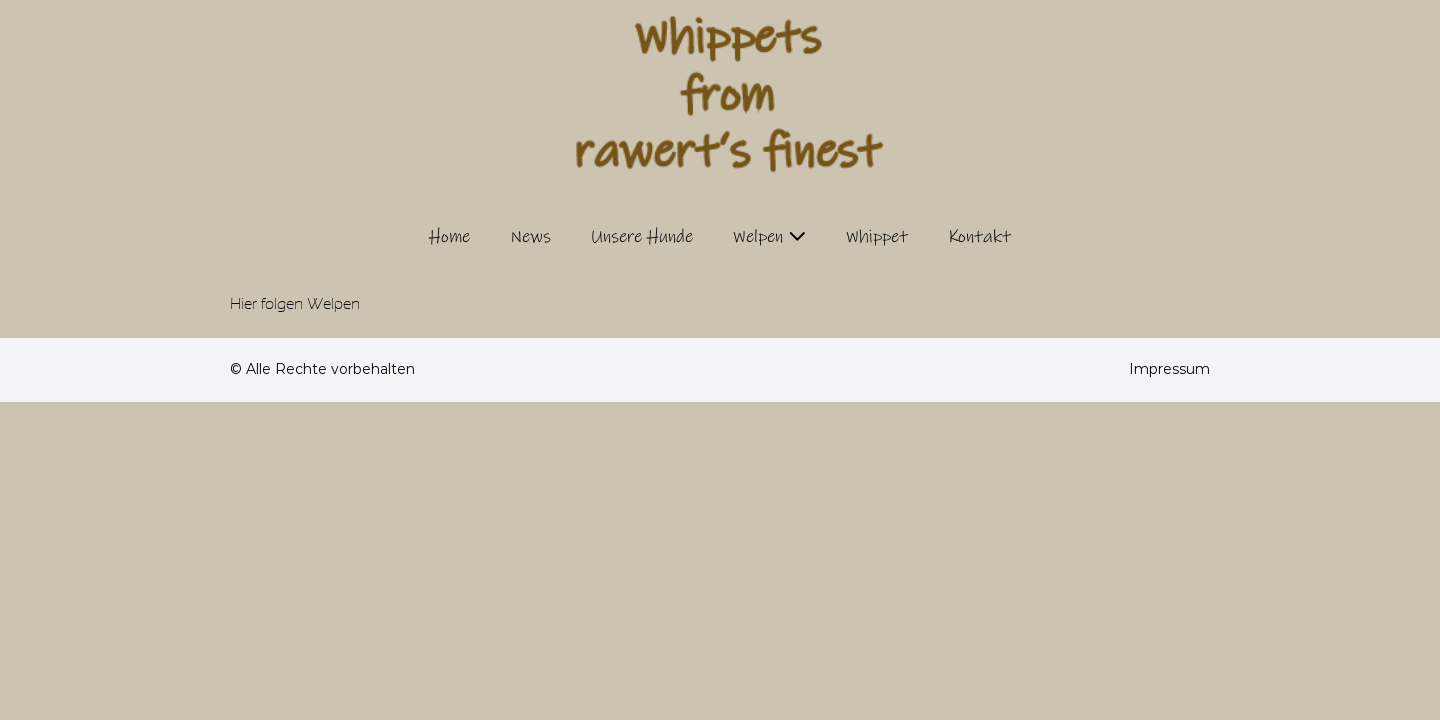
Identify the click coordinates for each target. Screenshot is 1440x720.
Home (449, 237)
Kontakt (979, 237)
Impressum (1169, 369)
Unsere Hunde (642, 237)
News (530, 237)
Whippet (877, 237)
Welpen (758, 237)
